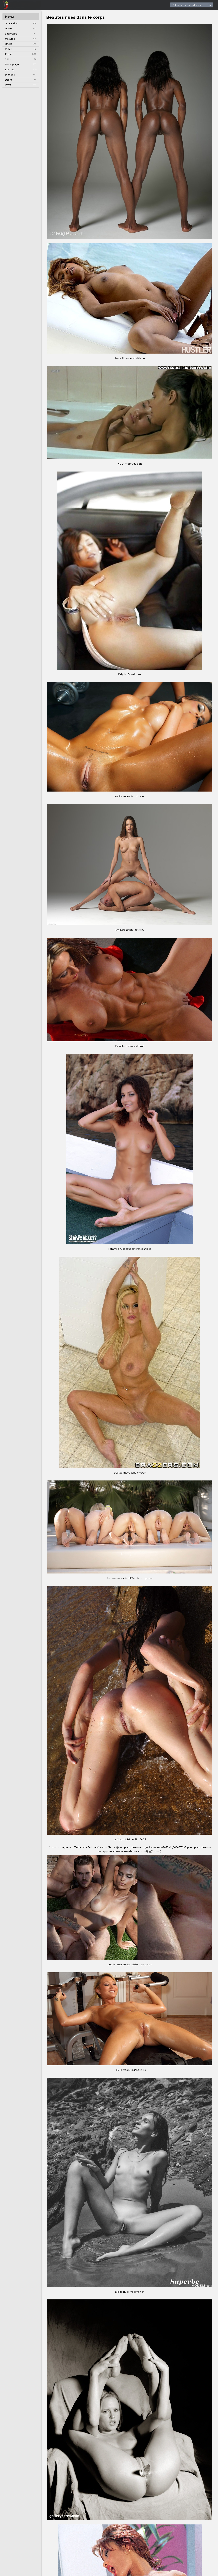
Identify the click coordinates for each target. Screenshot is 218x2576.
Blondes (10, 74)
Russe (8, 54)
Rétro (8, 28)
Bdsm (8, 79)
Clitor (8, 59)
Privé (8, 84)
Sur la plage (12, 64)
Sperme (9, 69)
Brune (8, 43)
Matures (10, 38)
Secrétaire (11, 33)
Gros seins (11, 23)
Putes (8, 49)
